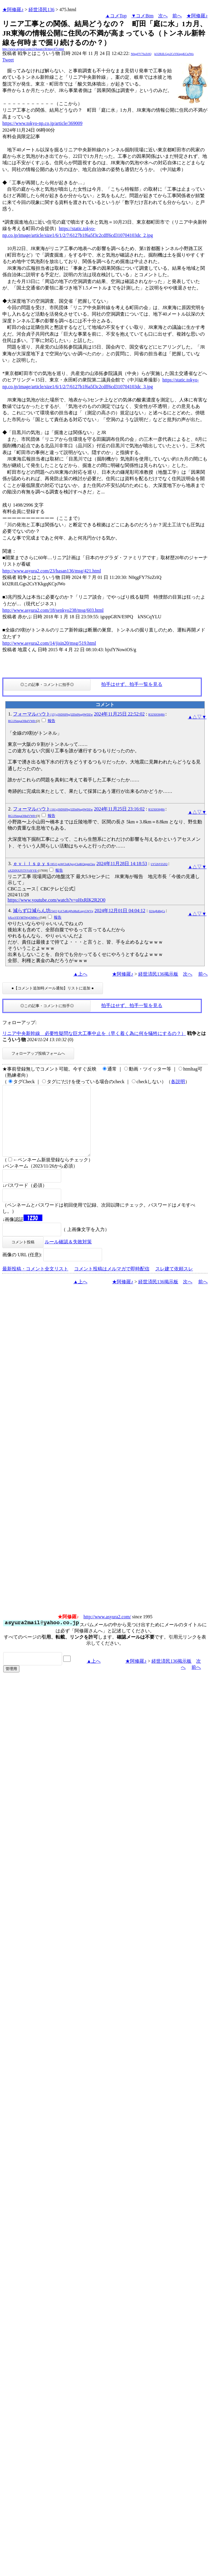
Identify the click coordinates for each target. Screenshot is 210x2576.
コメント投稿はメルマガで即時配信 (111, 1282)
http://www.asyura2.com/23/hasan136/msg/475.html (33, 49)
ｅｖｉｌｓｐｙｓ (54, 863)
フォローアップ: (19, 1022)
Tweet (8, 59)
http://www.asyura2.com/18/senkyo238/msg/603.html (53, 610)
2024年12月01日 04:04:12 (119, 910)
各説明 (178, 1081)
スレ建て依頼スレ (174, 1282)
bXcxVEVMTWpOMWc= (24, 917)
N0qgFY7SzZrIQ (141, 54)
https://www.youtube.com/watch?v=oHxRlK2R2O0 (56, 899)
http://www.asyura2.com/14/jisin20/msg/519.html (49, 643)
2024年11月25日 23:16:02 (119, 808)
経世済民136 (41, 9)
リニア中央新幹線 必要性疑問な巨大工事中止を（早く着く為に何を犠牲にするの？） (94, 1033)
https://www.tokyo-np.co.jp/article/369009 (42, 123)
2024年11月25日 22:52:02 (119, 713)
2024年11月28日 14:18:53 (121, 863)
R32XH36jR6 (156, 714)
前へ (177, 15)
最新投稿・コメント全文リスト (35, 1282)
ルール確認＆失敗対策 (68, 1255)
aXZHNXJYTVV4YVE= (23, 870)
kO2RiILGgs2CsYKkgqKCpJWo (174, 54)
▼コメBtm (142, 15)
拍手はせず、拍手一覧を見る (131, 684)
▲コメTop (116, 15)
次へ (163, 15)
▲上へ (80, 974)
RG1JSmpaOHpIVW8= (22, 721)
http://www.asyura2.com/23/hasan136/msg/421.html (51, 570)
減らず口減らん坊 (53, 910)
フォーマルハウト (53, 713)
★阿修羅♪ (13, 9)
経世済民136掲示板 (158, 974)
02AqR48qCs (157, 911)
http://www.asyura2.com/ (107, 1630)
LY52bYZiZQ (159, 864)
